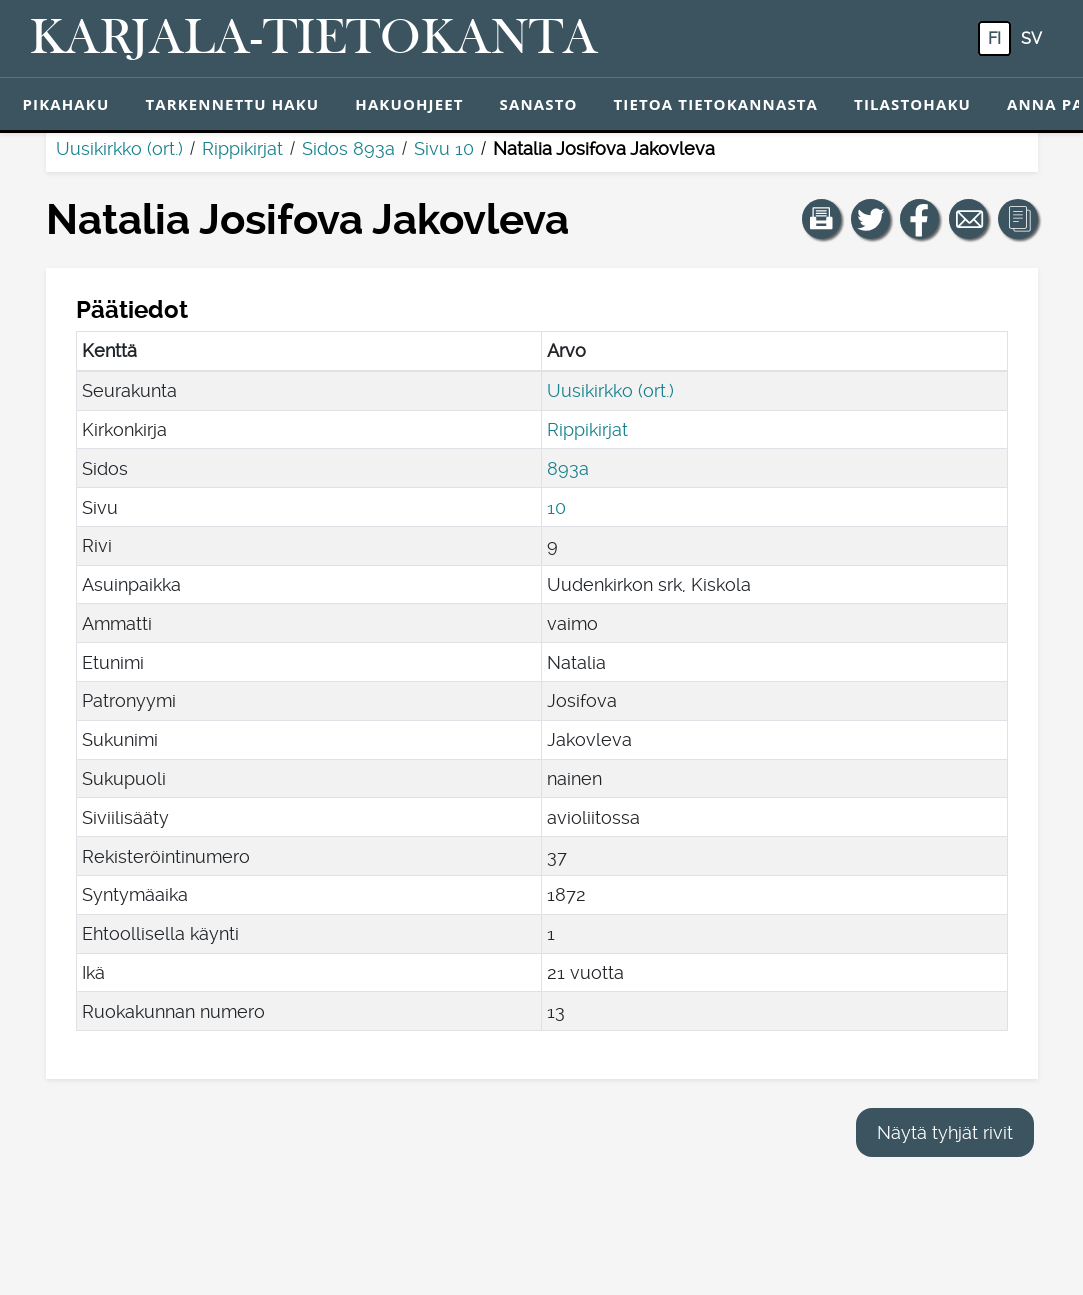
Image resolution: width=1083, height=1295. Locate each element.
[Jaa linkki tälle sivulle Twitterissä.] (871, 219)
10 (556, 507)
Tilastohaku (912, 104)
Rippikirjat (242, 148)
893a (568, 468)
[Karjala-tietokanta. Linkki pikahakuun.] (314, 39)
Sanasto (539, 104)
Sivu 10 (444, 148)
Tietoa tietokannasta (716, 104)
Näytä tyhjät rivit (945, 1132)
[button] (822, 219)
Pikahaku (66, 104)
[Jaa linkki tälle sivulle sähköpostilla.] (969, 219)
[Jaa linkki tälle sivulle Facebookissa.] (920, 219)
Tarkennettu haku (232, 104)
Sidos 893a (348, 148)
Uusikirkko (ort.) (119, 148)
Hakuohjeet (409, 104)
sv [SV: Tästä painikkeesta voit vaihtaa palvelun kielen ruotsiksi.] (1031, 38)
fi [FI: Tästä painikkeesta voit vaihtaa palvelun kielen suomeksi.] (994, 38)
